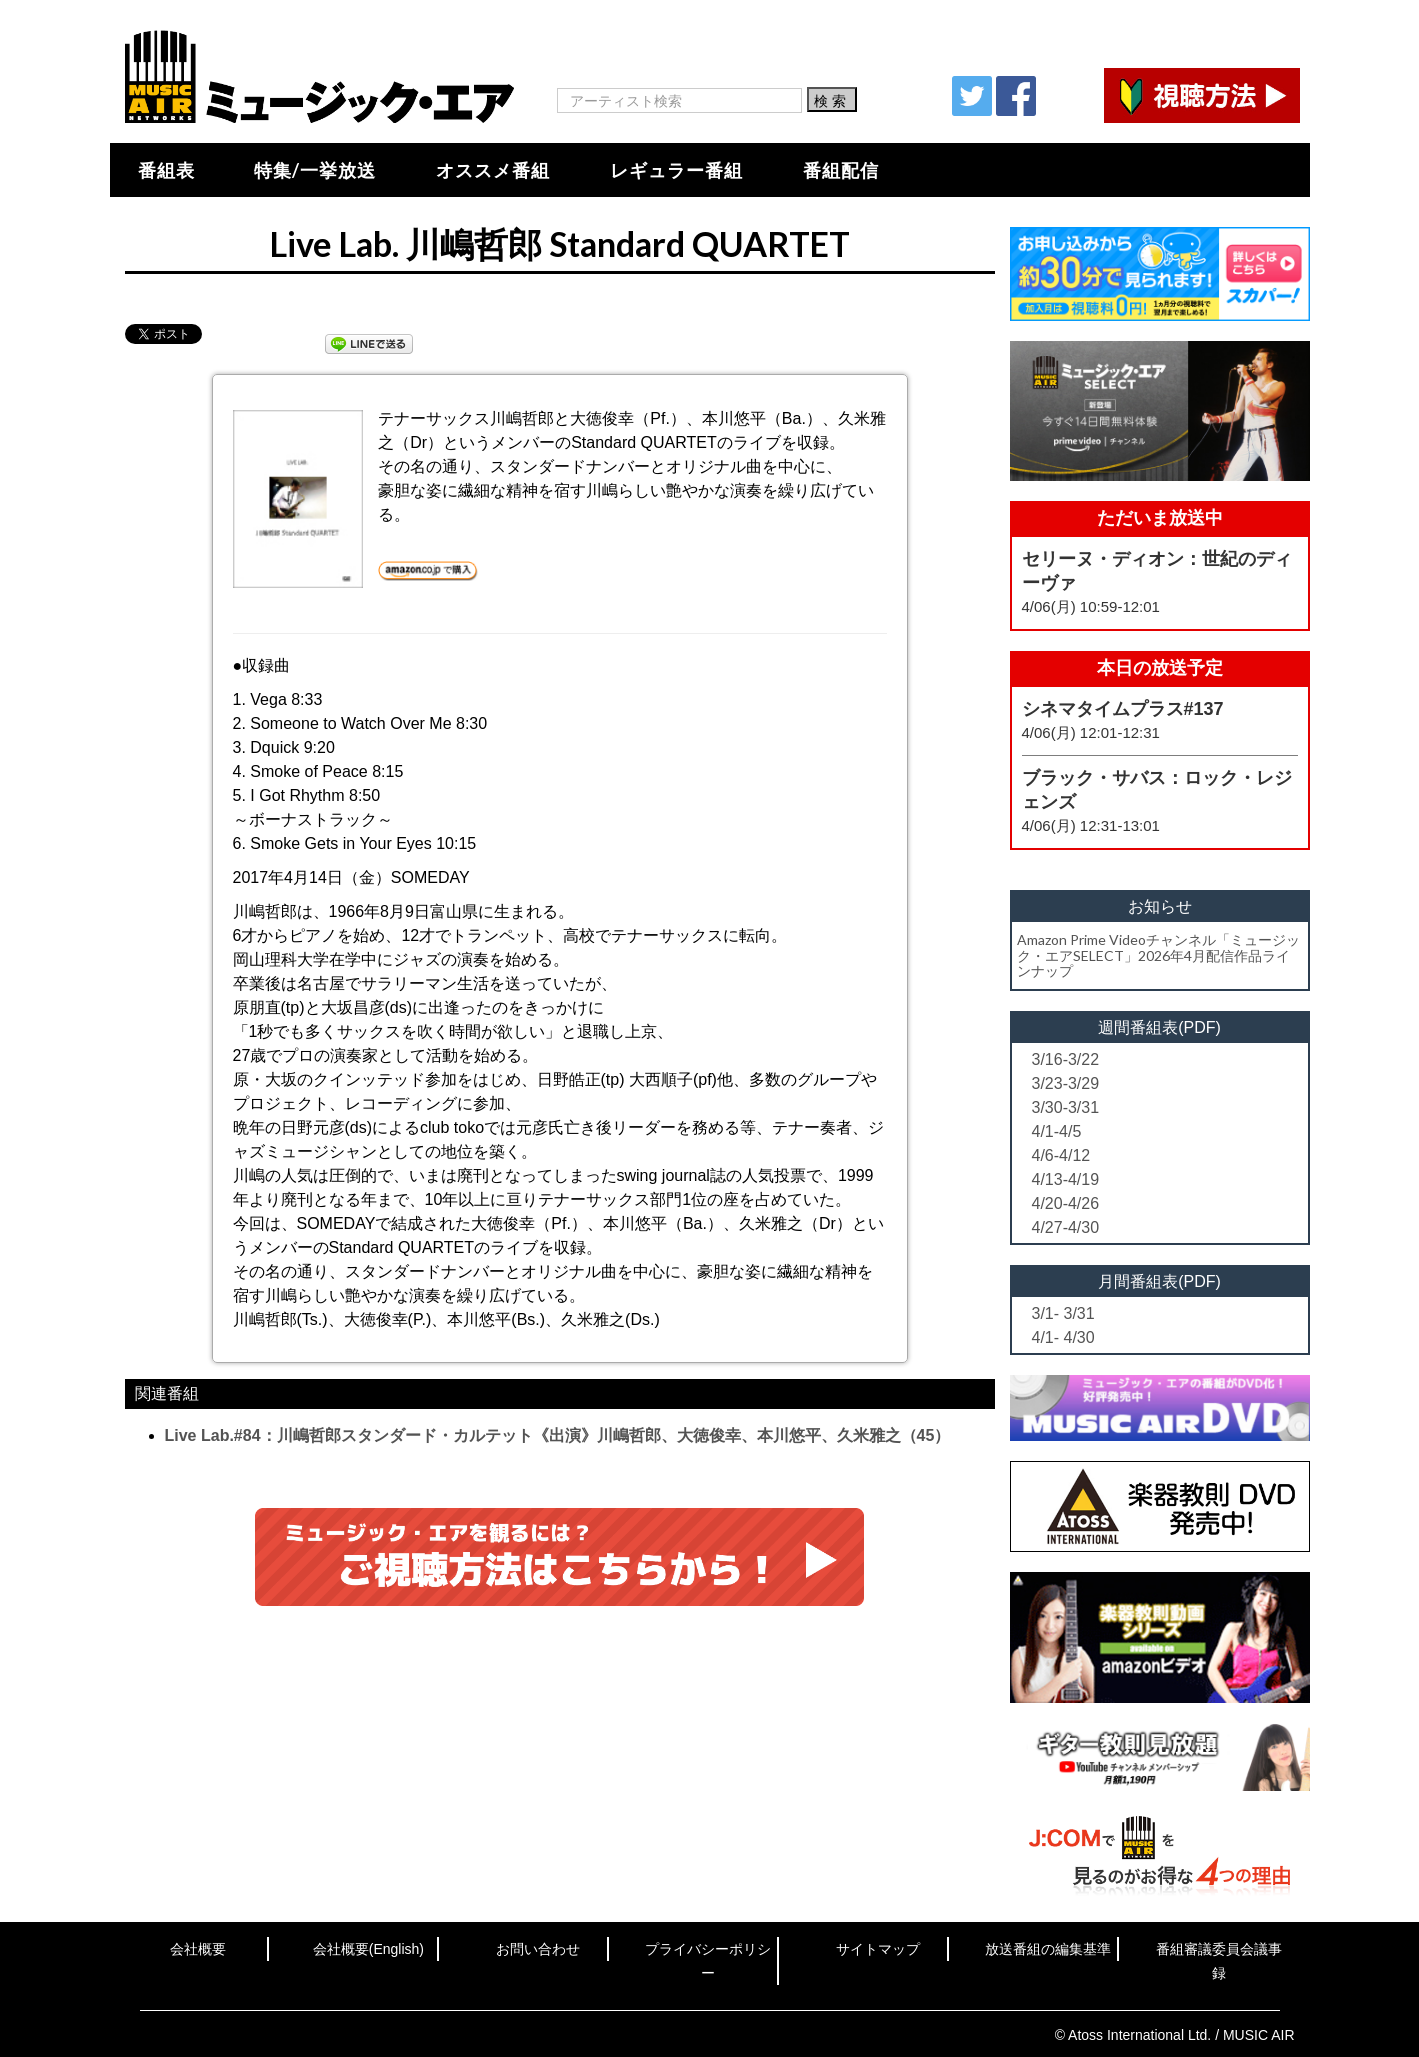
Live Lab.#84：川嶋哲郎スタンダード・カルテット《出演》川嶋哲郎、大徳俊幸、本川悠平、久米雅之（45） (558, 1435)
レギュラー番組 (676, 170)
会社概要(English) (368, 1949)
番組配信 (841, 170)
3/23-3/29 (1066, 1083)
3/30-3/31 (1066, 1107)
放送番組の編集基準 (1048, 1949)
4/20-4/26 (1066, 1203)
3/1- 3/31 (1063, 1313)
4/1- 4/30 (1063, 1337)
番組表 (166, 170)
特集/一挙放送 (315, 170)
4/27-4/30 (1066, 1227)
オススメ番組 (493, 170)
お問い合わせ (538, 1949)
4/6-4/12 (1061, 1155)
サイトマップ (878, 1949)
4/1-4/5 (1057, 1131)
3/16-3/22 (1066, 1059)
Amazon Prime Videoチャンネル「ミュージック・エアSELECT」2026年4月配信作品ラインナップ (1158, 955)
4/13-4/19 (1066, 1179)
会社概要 (198, 1949)
